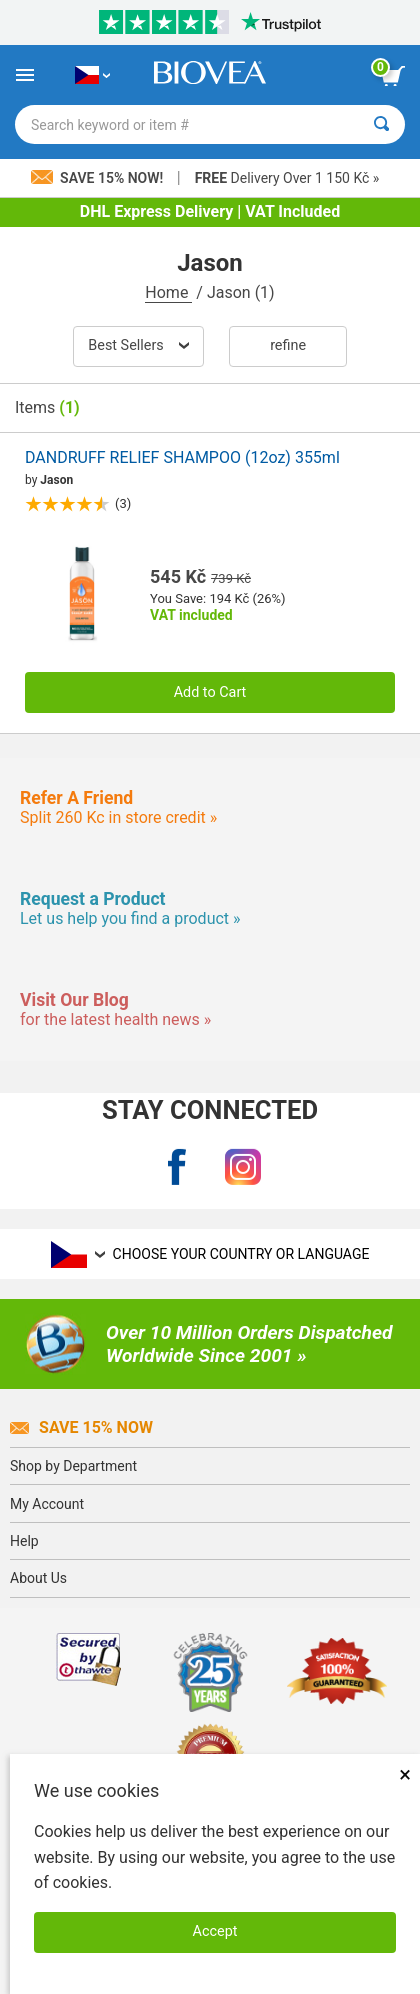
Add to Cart (210, 692)
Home (168, 292)
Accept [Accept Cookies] (215, 1931)
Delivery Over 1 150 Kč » (287, 178)
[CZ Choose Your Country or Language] (92, 75)
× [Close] (405, 1774)
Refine (288, 345)
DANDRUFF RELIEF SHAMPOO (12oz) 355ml (182, 457)
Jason (56, 480)
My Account (47, 1504)
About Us (38, 1578)
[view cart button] (393, 76)
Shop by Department (73, 1466)
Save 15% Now (81, 1427)
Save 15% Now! (99, 178)
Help (24, 1541)
